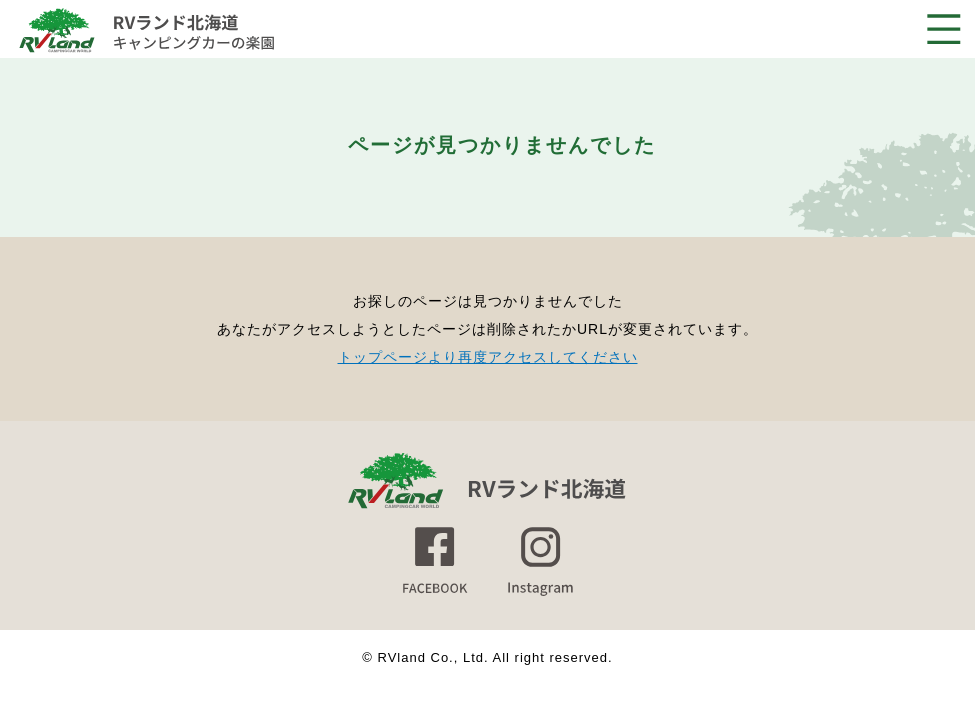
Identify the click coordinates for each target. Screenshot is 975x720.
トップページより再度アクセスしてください (488, 357)
